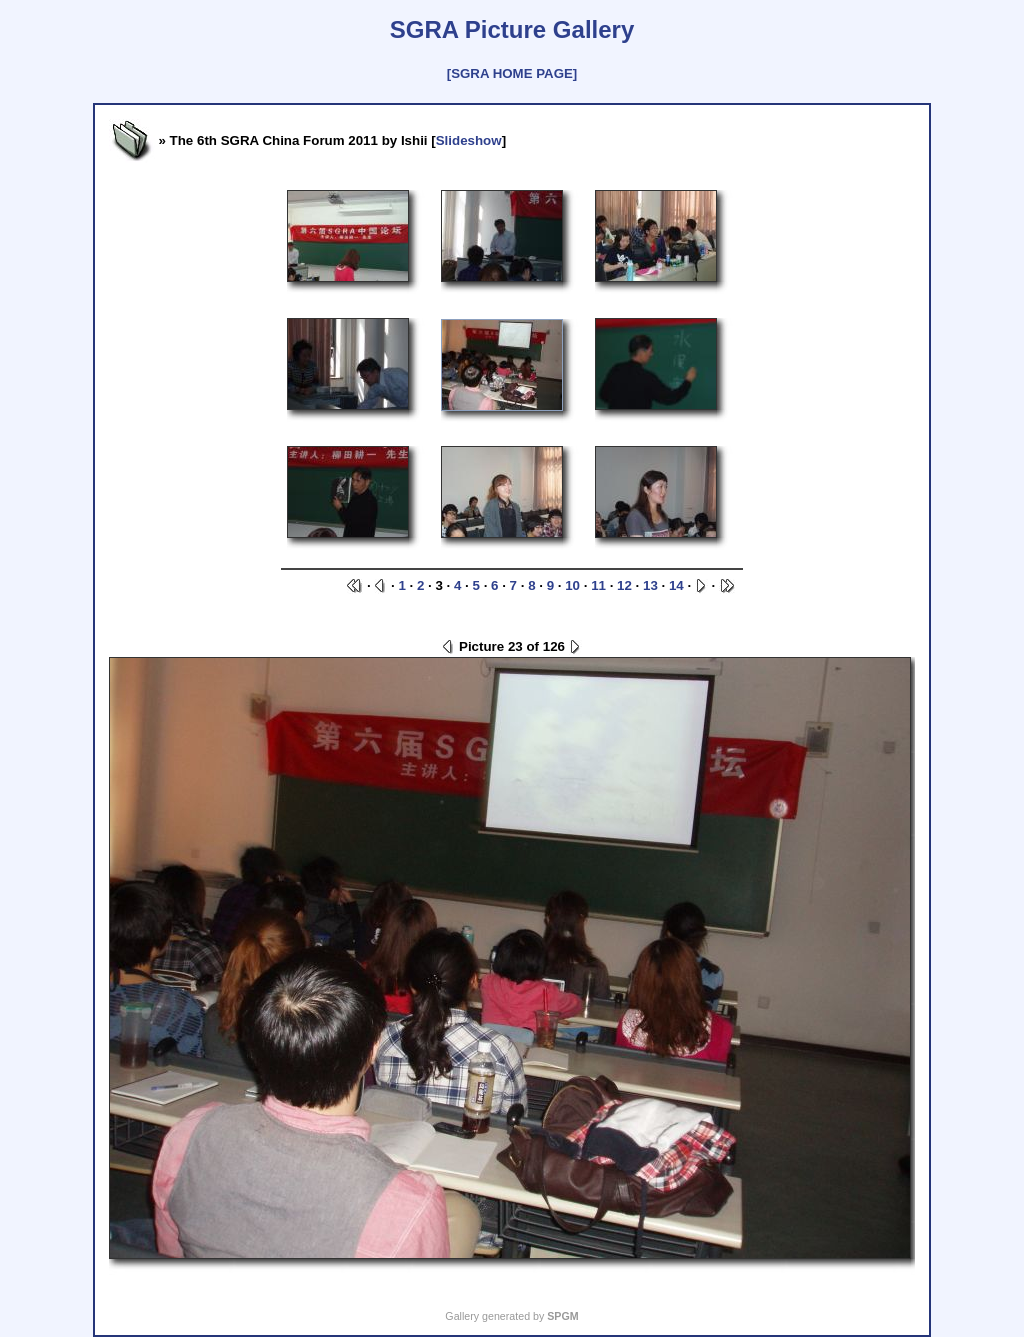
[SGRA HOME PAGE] (512, 73)
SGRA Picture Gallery (512, 29)
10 (572, 585)
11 (598, 585)
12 (624, 585)
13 (650, 585)
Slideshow (469, 140)
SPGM (562, 1316)
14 (676, 585)
